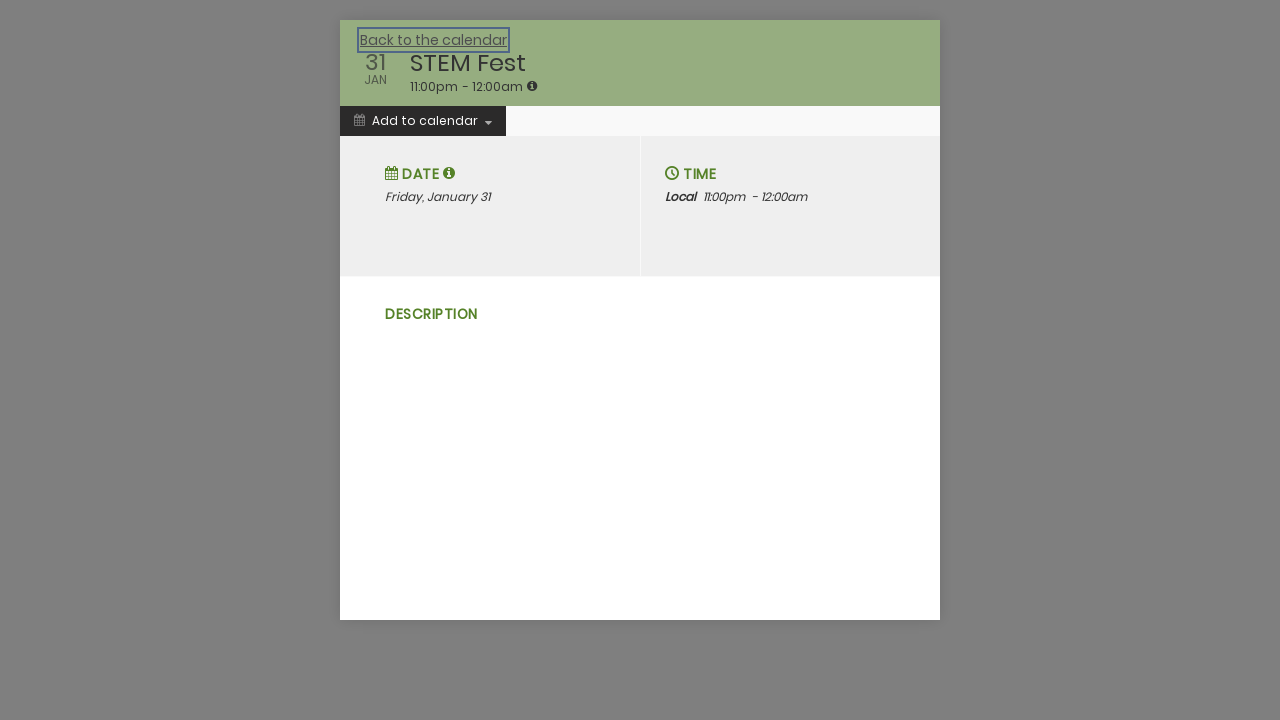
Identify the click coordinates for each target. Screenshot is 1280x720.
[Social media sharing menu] (392, 408)
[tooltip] (532, 86)
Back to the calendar (433, 40)
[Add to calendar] (423, 121)
